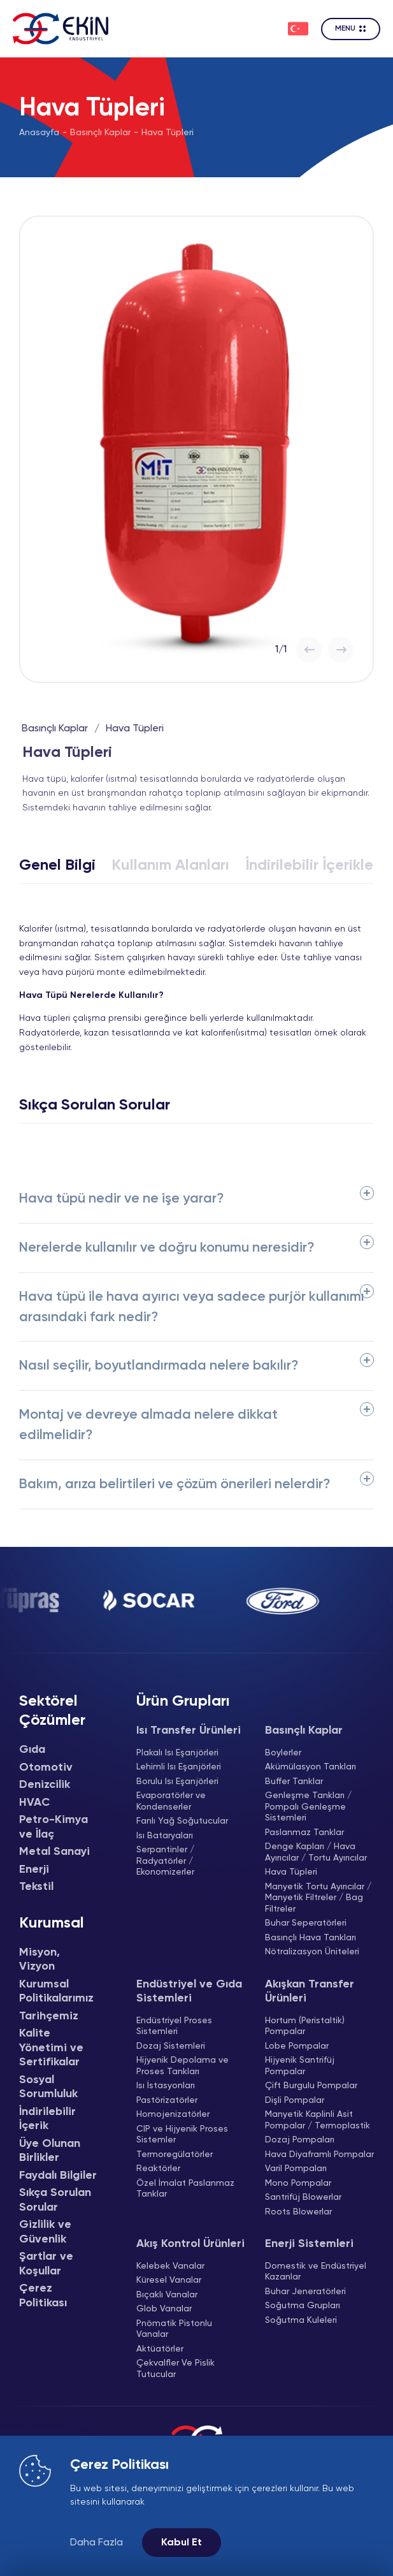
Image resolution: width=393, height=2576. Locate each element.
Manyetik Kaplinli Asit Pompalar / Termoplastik (317, 2120)
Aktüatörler (159, 2349)
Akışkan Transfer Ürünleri (309, 1992)
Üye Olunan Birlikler (49, 2151)
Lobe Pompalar (297, 2046)
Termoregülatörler (174, 2154)
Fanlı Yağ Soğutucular (182, 1821)
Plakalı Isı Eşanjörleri (177, 1752)
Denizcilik (44, 1784)
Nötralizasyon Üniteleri (312, 1951)
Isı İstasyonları (165, 2085)
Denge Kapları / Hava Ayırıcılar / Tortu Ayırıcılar (316, 1852)
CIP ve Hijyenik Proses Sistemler (182, 2135)
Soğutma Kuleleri (301, 2320)
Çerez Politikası (43, 2296)
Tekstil (36, 1886)
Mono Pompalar (298, 2183)
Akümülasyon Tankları (310, 1766)
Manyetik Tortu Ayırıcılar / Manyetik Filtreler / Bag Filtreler (318, 1898)
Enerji (34, 1869)
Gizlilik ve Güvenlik (45, 2232)
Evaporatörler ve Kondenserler (171, 1801)
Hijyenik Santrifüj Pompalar (299, 2066)
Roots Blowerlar (298, 2211)
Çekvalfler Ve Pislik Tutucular (175, 2369)
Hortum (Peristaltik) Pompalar (305, 2026)
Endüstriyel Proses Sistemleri (174, 2026)
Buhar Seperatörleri (306, 1923)
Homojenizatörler (173, 2114)
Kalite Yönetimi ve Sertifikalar (51, 2048)
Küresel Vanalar (168, 2280)
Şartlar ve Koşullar (46, 2264)
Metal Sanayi (54, 1851)
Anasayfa (39, 132)
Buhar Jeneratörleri (305, 2291)
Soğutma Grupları (302, 2305)
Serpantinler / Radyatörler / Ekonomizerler (165, 1861)
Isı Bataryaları (164, 1835)
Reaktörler (158, 2168)
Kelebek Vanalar (170, 2266)
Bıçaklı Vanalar (166, 2294)
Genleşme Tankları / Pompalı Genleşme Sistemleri (308, 1806)
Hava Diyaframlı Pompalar (319, 2154)
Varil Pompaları (296, 2168)
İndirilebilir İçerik (47, 2119)
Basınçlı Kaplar (100, 132)
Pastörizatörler (166, 2100)
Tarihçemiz (48, 2016)
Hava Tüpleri (167, 132)
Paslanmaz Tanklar (304, 1832)
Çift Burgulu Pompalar (311, 2085)
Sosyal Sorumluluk (48, 2087)
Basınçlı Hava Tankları (310, 1937)
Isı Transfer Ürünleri (188, 1730)
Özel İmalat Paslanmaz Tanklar (185, 2189)
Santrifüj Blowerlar (303, 2197)
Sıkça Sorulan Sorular (55, 2200)
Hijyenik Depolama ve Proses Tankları (182, 2066)
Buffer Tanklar (294, 1781)
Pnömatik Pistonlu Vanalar (174, 2329)
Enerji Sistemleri (309, 2244)
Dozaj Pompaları (299, 2139)
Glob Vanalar (164, 2308)
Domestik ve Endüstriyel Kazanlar (315, 2272)
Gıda (32, 1749)
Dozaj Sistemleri (170, 2046)
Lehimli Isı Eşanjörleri (178, 1766)
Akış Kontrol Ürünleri (190, 2244)
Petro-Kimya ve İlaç (53, 1827)
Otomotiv (46, 1767)
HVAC (34, 1802)
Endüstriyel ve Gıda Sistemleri (189, 1992)
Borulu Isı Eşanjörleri (177, 1781)
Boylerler (283, 1752)
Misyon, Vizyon (39, 1960)
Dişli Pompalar (294, 2100)
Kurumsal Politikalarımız (56, 1992)
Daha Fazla (96, 2543)
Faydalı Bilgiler (58, 2175)
